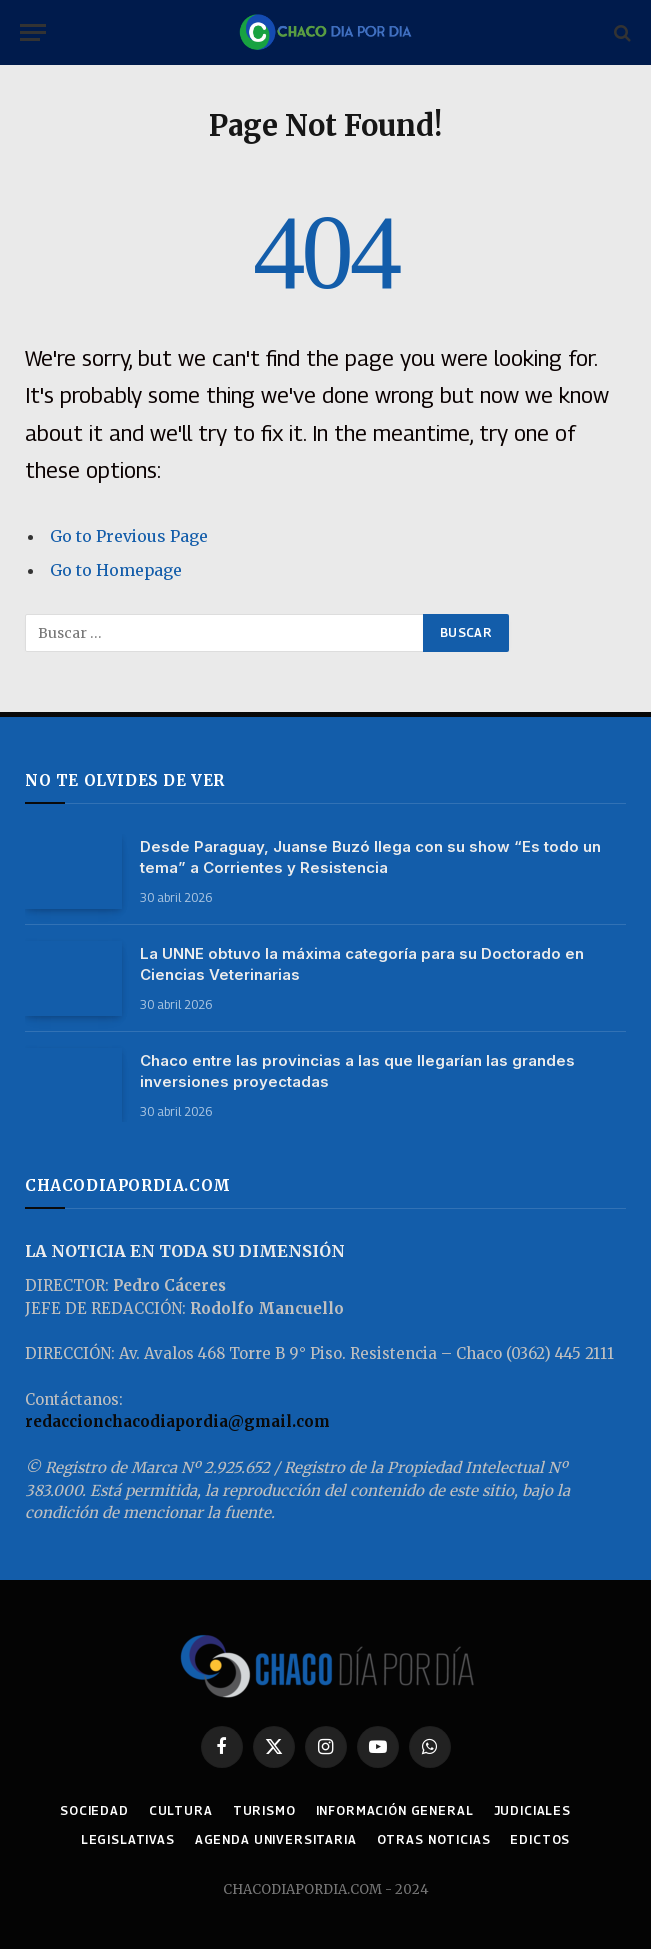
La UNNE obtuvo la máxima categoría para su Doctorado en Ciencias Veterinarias (362, 964)
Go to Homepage (116, 570)
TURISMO (264, 1810)
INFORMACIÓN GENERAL (395, 1810)
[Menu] (33, 32)
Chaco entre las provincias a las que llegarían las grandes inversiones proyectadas (357, 1071)
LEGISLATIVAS (128, 1839)
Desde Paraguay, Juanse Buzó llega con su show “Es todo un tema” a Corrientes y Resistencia (370, 857)
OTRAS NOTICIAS (434, 1839)
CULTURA (181, 1810)
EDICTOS (540, 1839)
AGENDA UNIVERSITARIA (276, 1839)
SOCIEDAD (94, 1810)
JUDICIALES (532, 1810)
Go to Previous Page (129, 536)
